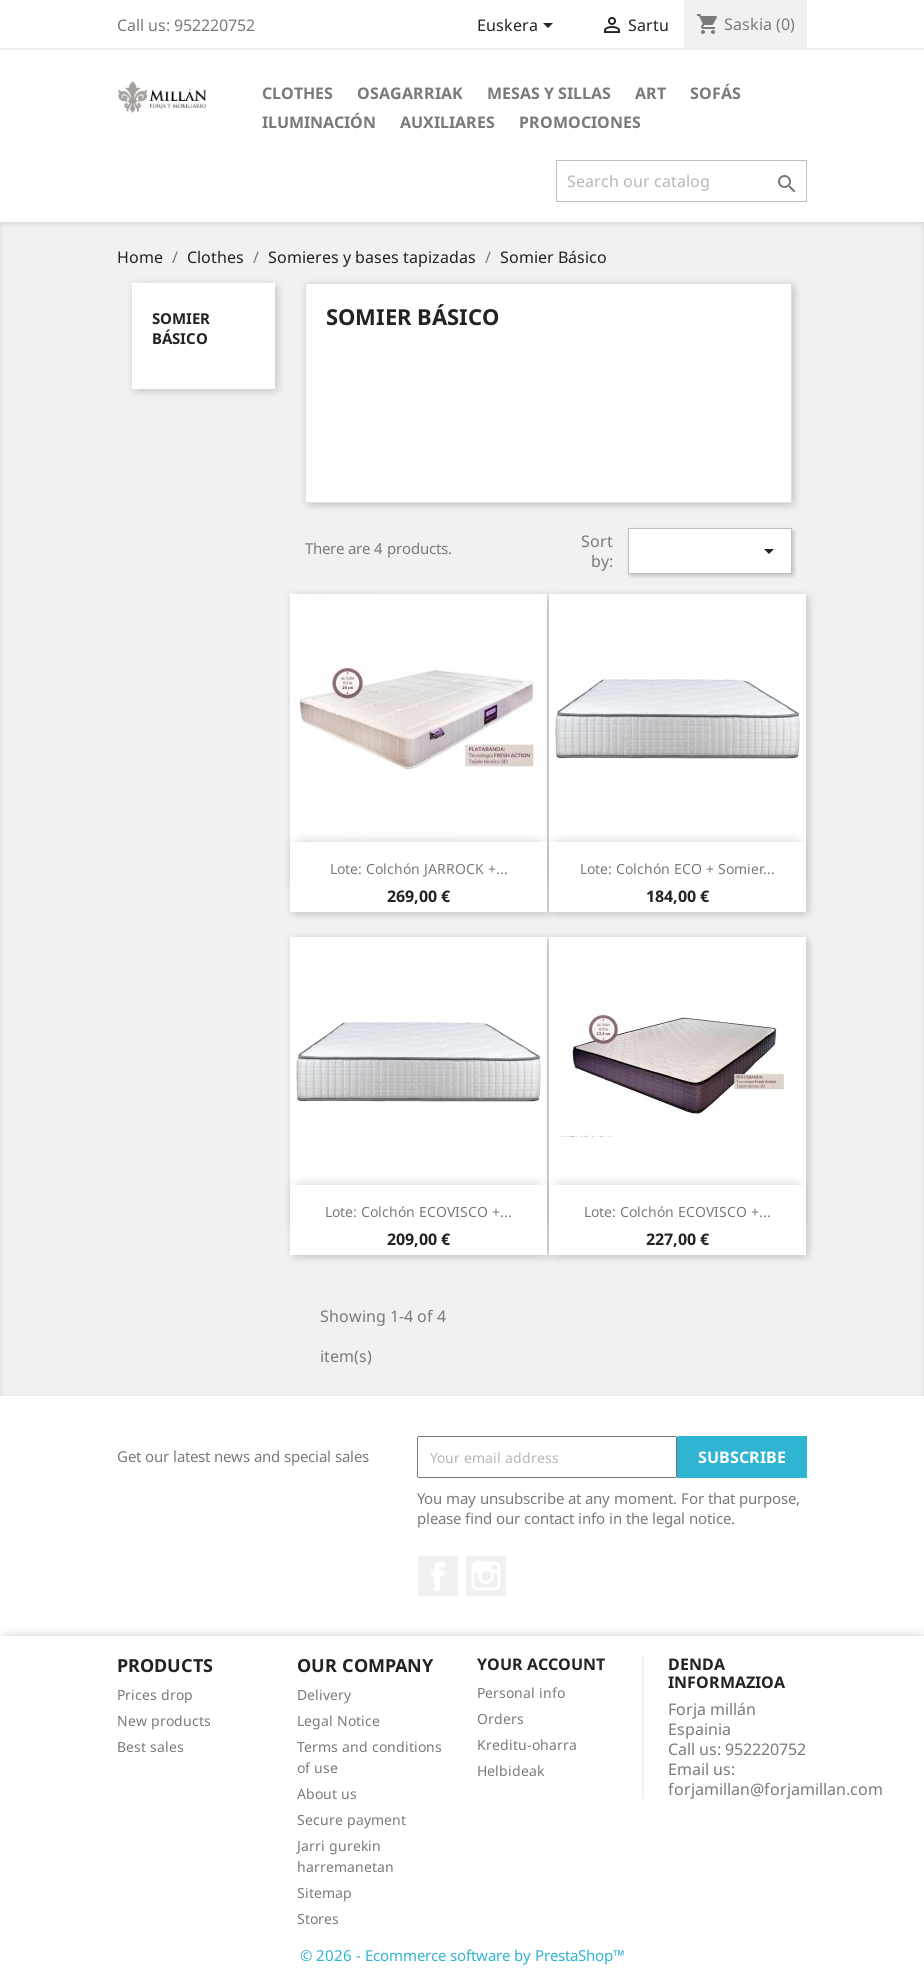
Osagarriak (410, 93)
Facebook (438, 1576)
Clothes (297, 93)
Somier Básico (181, 328)
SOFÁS (715, 93)
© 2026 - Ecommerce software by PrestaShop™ (462, 1955)
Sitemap (324, 1892)
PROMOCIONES (580, 122)
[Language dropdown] (518, 27)
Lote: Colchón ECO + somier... (677, 868)
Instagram (486, 1576)
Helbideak (510, 1770)
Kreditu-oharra (527, 1744)
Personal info (521, 1692)
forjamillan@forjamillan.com (775, 1789)
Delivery (324, 1694)
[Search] (681, 181)
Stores (318, 1918)
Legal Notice (338, 1720)
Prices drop (155, 1694)
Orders (500, 1718)
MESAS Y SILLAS (549, 93)
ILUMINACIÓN (319, 122)
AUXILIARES (447, 122)
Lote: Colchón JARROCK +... (419, 868)
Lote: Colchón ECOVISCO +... (418, 1211)
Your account (541, 1664)
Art (650, 93)
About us (327, 1793)
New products (164, 1720)
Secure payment (351, 1819)
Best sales (150, 1746)
